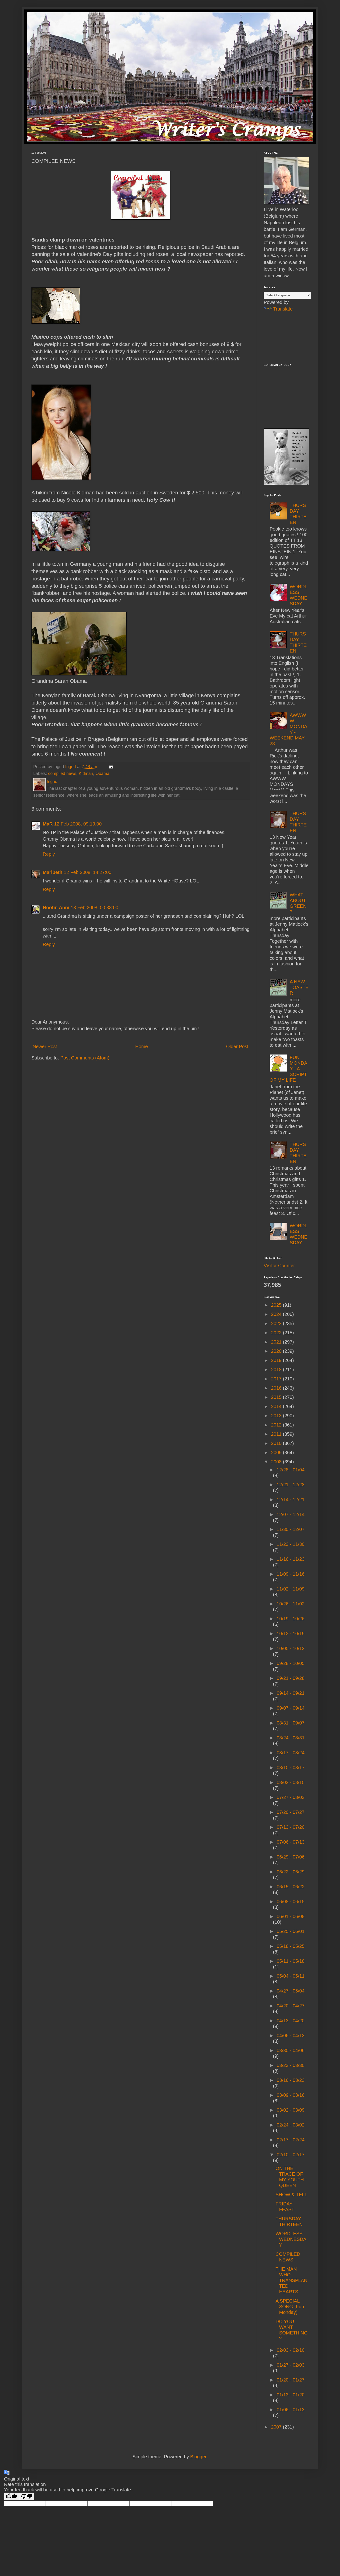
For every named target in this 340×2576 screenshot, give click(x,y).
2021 (277, 1341)
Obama (102, 773)
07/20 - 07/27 (291, 1812)
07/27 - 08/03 (291, 1797)
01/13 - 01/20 (291, 2394)
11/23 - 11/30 (291, 1544)
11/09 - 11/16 (291, 1574)
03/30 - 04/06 (291, 2050)
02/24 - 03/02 (291, 2124)
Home (141, 1046)
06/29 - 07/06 (291, 1856)
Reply (49, 854)
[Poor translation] (26, 2496)
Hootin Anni (56, 907)
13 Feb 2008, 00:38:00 (94, 907)
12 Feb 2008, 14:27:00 (87, 872)
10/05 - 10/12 (291, 1648)
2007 (277, 2426)
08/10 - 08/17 (291, 1767)
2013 (277, 1415)
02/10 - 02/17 (291, 2154)
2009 (277, 1452)
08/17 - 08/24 (291, 1752)
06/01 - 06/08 (291, 1916)
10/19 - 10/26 (291, 1618)
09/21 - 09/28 (291, 1678)
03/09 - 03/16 (291, 2095)
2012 (277, 1424)
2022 (277, 1332)
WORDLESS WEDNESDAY (291, 2239)
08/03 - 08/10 (291, 1782)
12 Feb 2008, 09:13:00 (78, 823)
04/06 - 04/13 (291, 2035)
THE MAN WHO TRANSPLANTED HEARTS (291, 2280)
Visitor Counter (279, 1265)
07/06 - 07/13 (291, 1842)
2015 (277, 1397)
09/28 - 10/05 (291, 1663)
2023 (277, 1323)
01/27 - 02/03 (291, 2365)
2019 (277, 1360)
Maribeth (52, 872)
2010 (277, 1443)
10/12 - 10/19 (291, 1633)
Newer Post (45, 1046)
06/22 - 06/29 (291, 1871)
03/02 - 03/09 (291, 2110)
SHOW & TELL (291, 2194)
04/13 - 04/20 (291, 2020)
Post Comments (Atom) (84, 1057)
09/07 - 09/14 (291, 1708)
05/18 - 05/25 (291, 1946)
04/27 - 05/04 (291, 1990)
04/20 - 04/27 (291, 2005)
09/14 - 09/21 (291, 1693)
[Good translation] (11, 2496)
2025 (277, 1305)
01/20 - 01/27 (291, 2379)
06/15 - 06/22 (291, 1886)
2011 (277, 1434)
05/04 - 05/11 (291, 1976)
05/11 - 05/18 (291, 1961)
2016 (277, 1388)
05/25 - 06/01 (291, 1931)
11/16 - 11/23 (291, 1559)
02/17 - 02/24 (291, 2139)
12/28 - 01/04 (291, 1469)
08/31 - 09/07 (291, 1722)
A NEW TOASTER (299, 987)
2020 (277, 1351)
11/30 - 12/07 (291, 1529)
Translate (278, 308)
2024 (277, 1314)
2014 (277, 1406)
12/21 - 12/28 (291, 1484)
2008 (277, 1461)
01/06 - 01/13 (291, 2409)
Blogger (198, 2456)
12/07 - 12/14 (291, 1514)
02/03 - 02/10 (291, 2350)
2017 (277, 1378)
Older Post (237, 1046)
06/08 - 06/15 (291, 1901)
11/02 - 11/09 (291, 1588)
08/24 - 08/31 (291, 1737)
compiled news (62, 773)
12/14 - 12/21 (291, 1499)
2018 (277, 1369)
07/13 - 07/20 (291, 1827)
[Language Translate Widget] (287, 295)
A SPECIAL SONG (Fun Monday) (290, 2306)
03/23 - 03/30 (291, 2065)
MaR (48, 823)
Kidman (86, 773)
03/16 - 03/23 (291, 2080)
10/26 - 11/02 (291, 1603)
